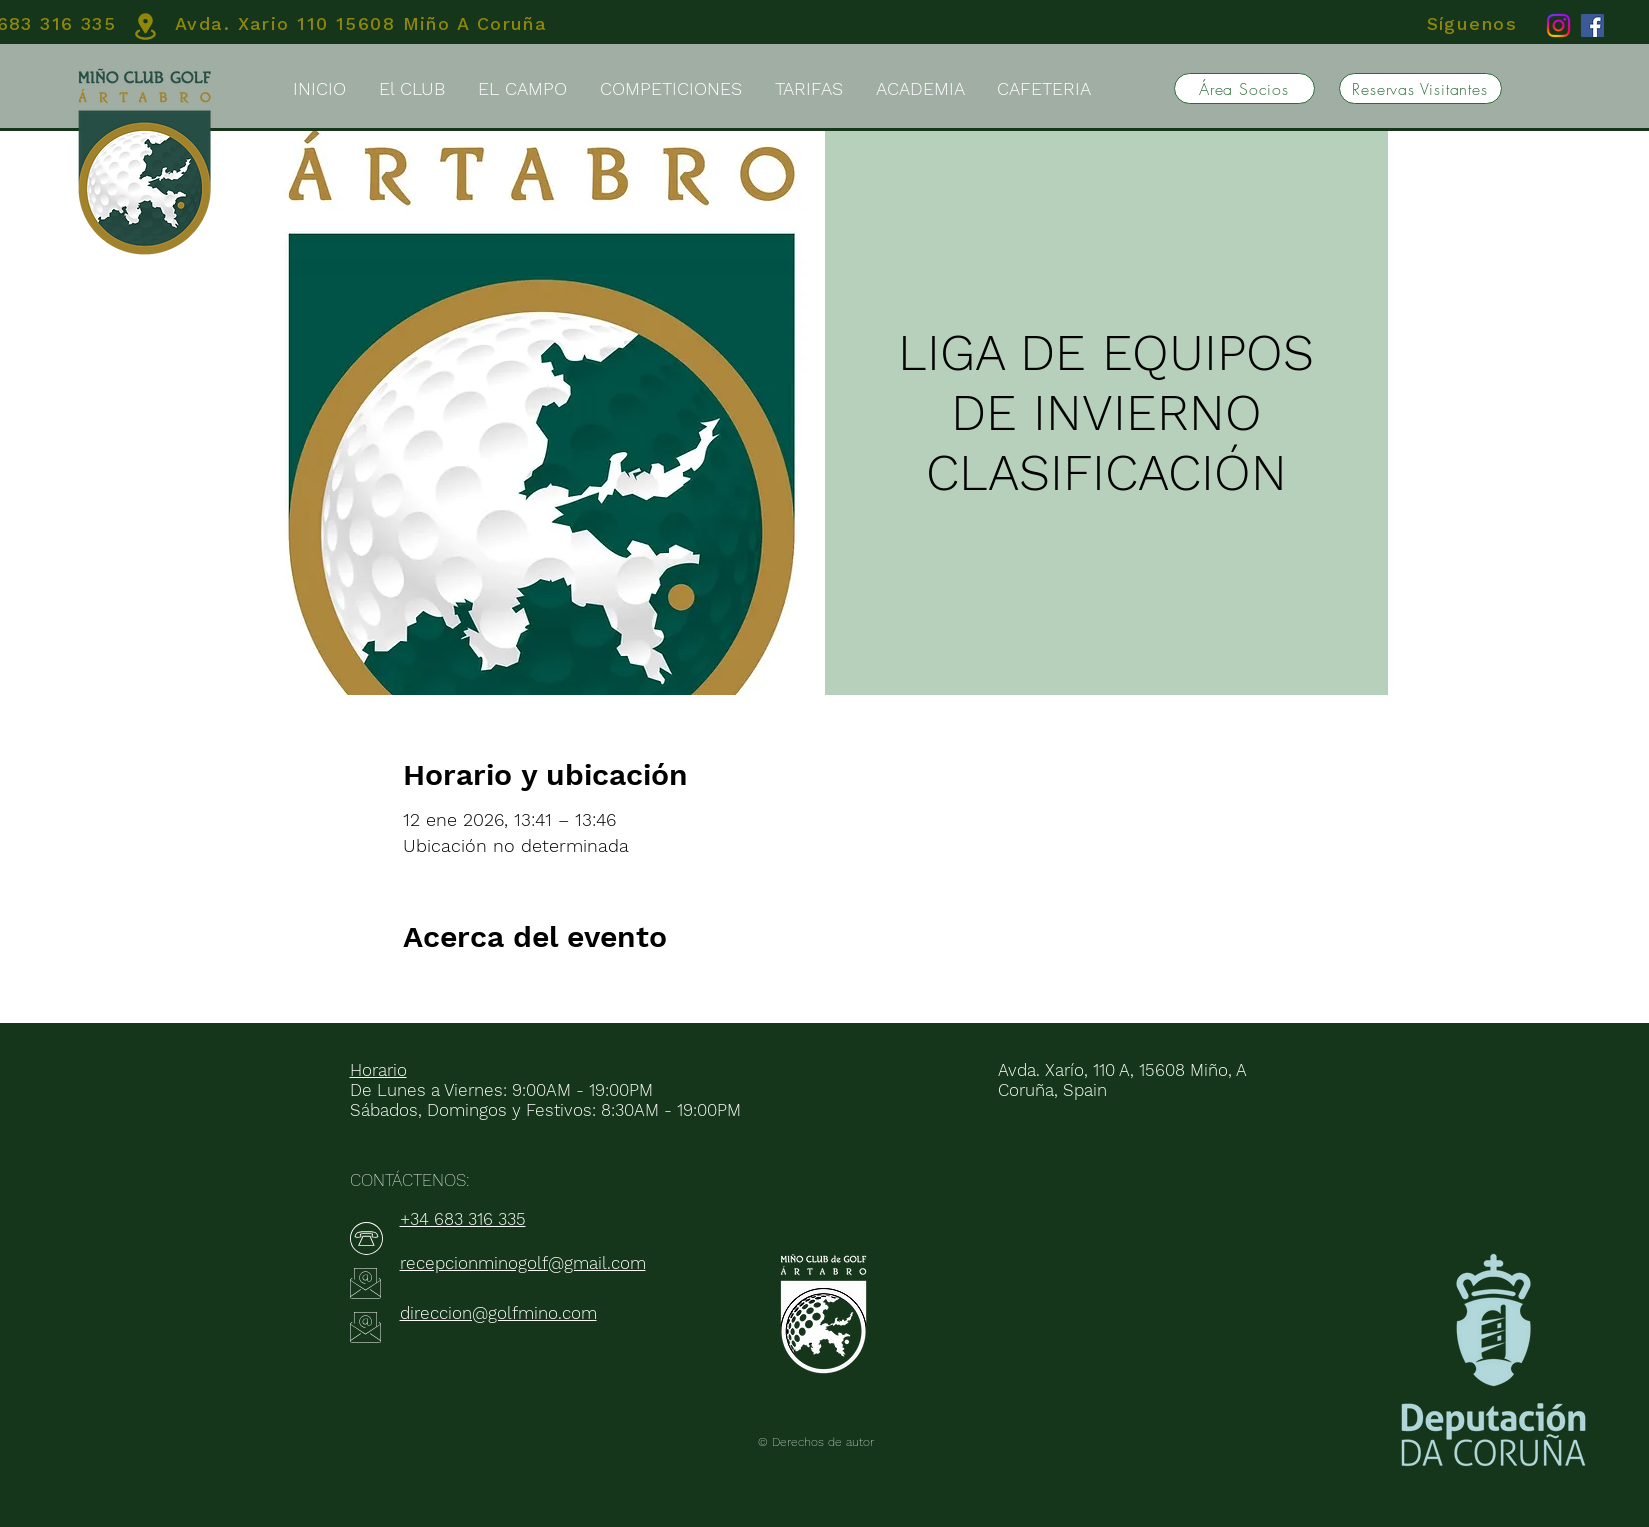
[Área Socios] (1244, 88)
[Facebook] (1592, 25)
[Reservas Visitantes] (1420, 88)
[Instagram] (1558, 25)
